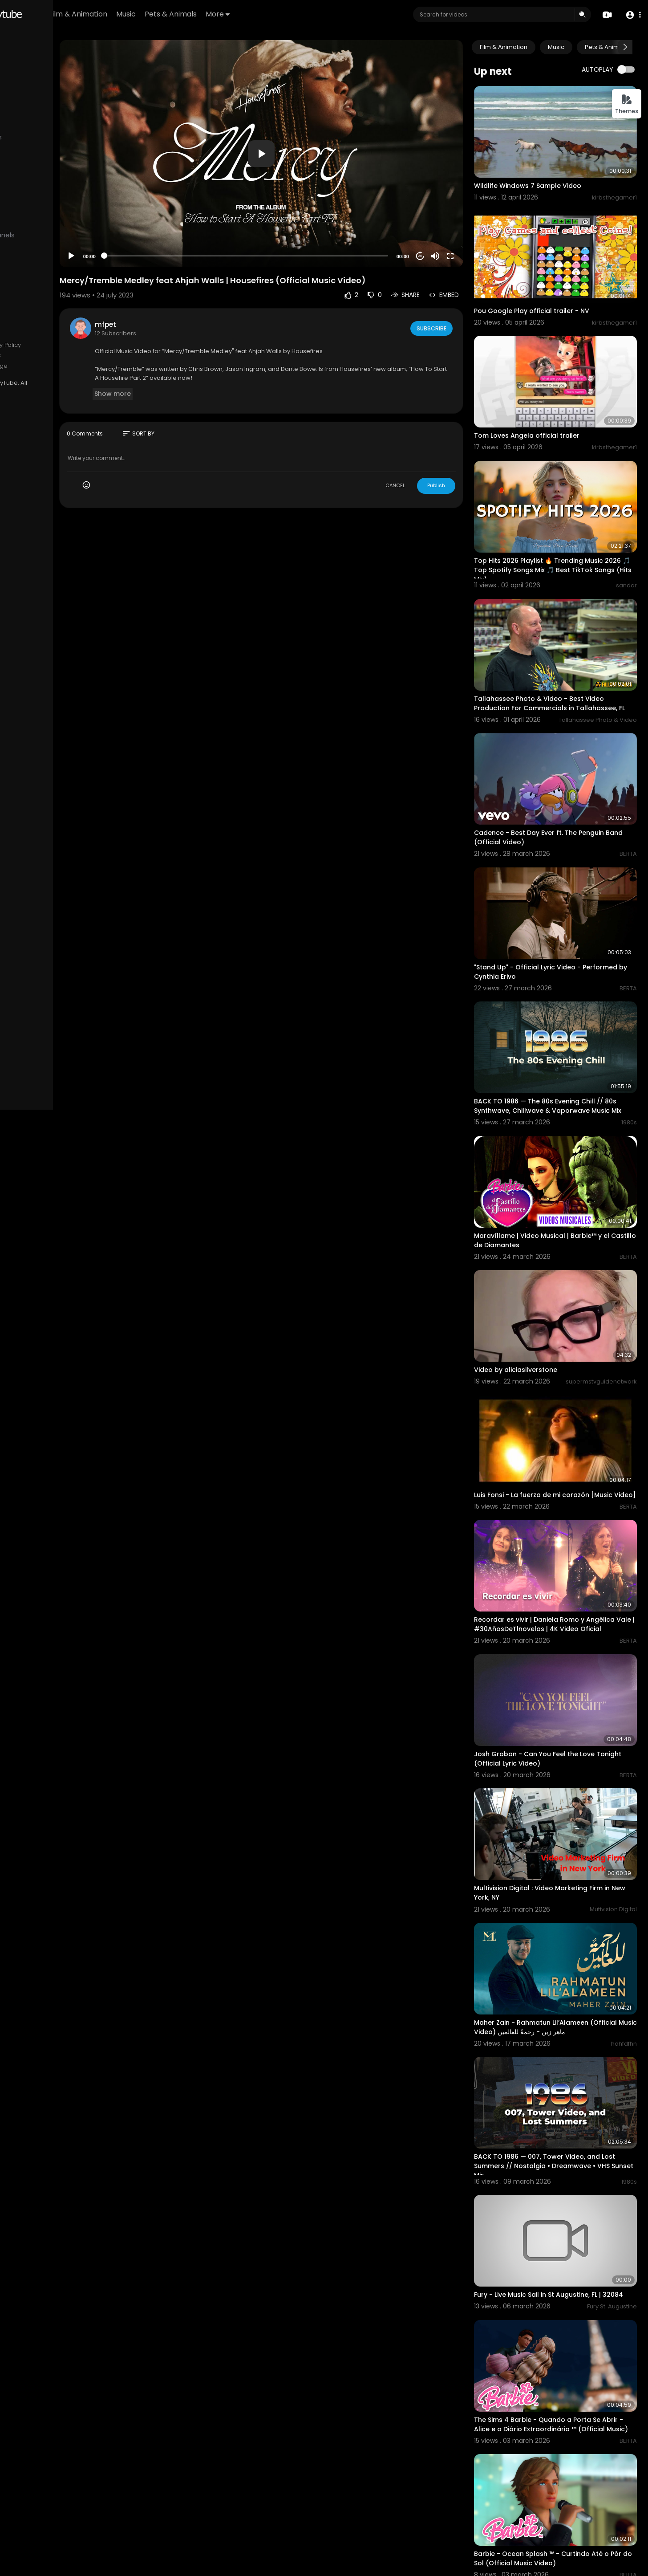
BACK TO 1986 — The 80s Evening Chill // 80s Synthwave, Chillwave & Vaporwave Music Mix (559, 1017)
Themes (626, 104)
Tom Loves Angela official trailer (548, 399)
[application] (307, 139)
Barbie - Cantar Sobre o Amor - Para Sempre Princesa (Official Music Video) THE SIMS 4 (565, 2489)
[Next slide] (625, 47)
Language (64, 366)
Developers (28, 366)
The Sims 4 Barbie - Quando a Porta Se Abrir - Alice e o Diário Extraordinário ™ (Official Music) (558, 2241)
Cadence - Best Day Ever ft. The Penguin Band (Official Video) (560, 768)
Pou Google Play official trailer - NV (553, 286)
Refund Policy (30, 334)
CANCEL (416, 457)
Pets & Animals (260, 14)
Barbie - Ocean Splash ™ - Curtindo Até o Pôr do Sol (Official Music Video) (562, 2362)
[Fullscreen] (471, 227)
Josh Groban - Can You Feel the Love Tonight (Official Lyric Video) (555, 1621)
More (307, 14)
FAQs (61, 334)
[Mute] (456, 227)
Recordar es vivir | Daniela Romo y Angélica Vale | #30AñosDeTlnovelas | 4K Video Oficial (565, 1500)
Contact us (57, 355)
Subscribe (452, 299)
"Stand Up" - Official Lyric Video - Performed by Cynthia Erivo (548, 891)
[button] (631, 15)
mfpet (177, 296)
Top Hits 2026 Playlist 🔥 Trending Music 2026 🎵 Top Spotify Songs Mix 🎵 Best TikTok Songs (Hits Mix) (559, 521)
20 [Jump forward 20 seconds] (442, 228)
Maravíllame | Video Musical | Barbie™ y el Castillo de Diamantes (563, 1139)
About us (23, 355)
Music (215, 14)
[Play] (142, 227)
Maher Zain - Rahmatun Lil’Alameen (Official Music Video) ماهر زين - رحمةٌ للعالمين (565, 1866)
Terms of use (30, 345)
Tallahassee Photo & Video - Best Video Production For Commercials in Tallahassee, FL (560, 647)
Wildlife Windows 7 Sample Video (549, 173)
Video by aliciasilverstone (537, 1256)
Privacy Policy (73, 345)
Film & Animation (167, 14)
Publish (457, 457)
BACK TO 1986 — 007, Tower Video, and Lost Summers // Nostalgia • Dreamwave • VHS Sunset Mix (565, 1992)
